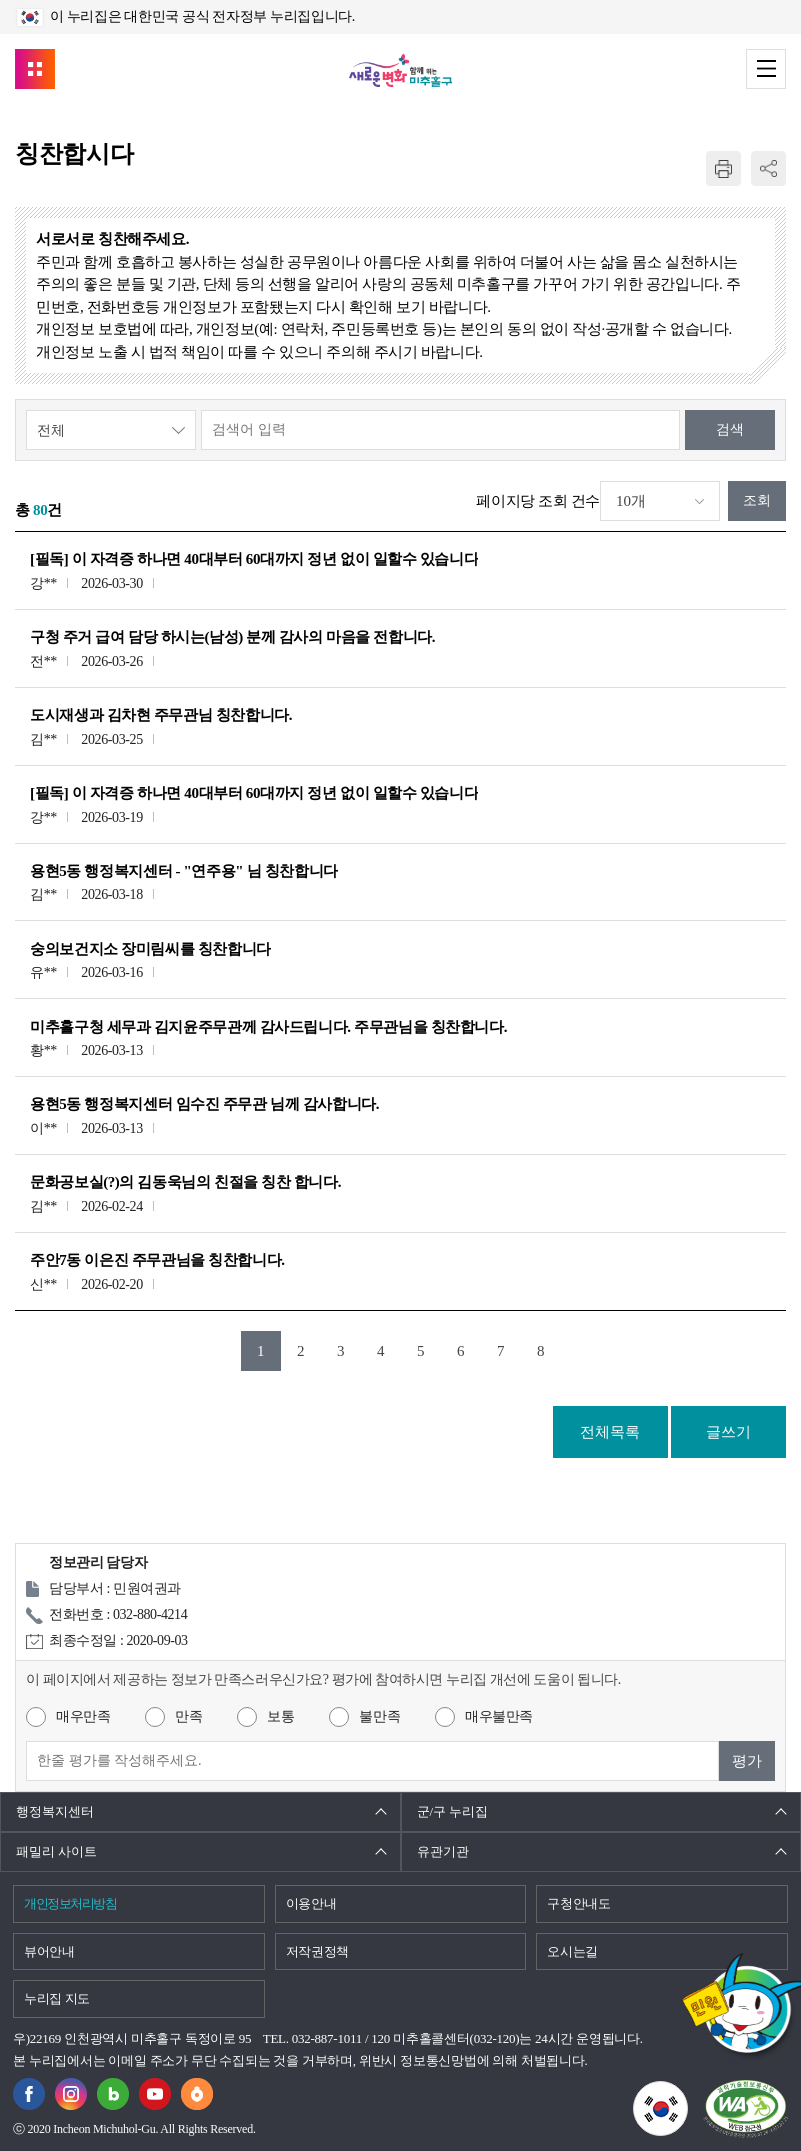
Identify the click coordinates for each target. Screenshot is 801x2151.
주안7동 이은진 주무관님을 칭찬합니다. (157, 1260)
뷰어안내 (49, 1951)
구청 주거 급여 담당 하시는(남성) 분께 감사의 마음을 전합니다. (232, 637)
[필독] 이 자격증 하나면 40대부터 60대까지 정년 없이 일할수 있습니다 (254, 559)
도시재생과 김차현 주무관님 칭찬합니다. (161, 715)
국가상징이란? (687, 2093)
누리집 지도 (57, 1998)
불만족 (379, 1716)
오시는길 (572, 1951)
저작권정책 (317, 1951)
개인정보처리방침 (70, 1903)
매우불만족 (499, 1716)
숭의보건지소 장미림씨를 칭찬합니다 (150, 949)
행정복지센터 (55, 1811)
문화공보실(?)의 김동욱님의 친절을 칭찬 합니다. (185, 1182)
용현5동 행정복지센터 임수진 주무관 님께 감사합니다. (204, 1104)
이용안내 (311, 1903)
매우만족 (83, 1716)
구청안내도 (578, 1903)
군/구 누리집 (453, 1811)
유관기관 (443, 1851)
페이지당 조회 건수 (538, 501)
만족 (188, 1716)
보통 (280, 1716)
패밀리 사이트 (56, 1851)
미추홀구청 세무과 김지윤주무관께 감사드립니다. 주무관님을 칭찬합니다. (268, 1027)
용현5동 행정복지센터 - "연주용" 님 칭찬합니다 (184, 871)
